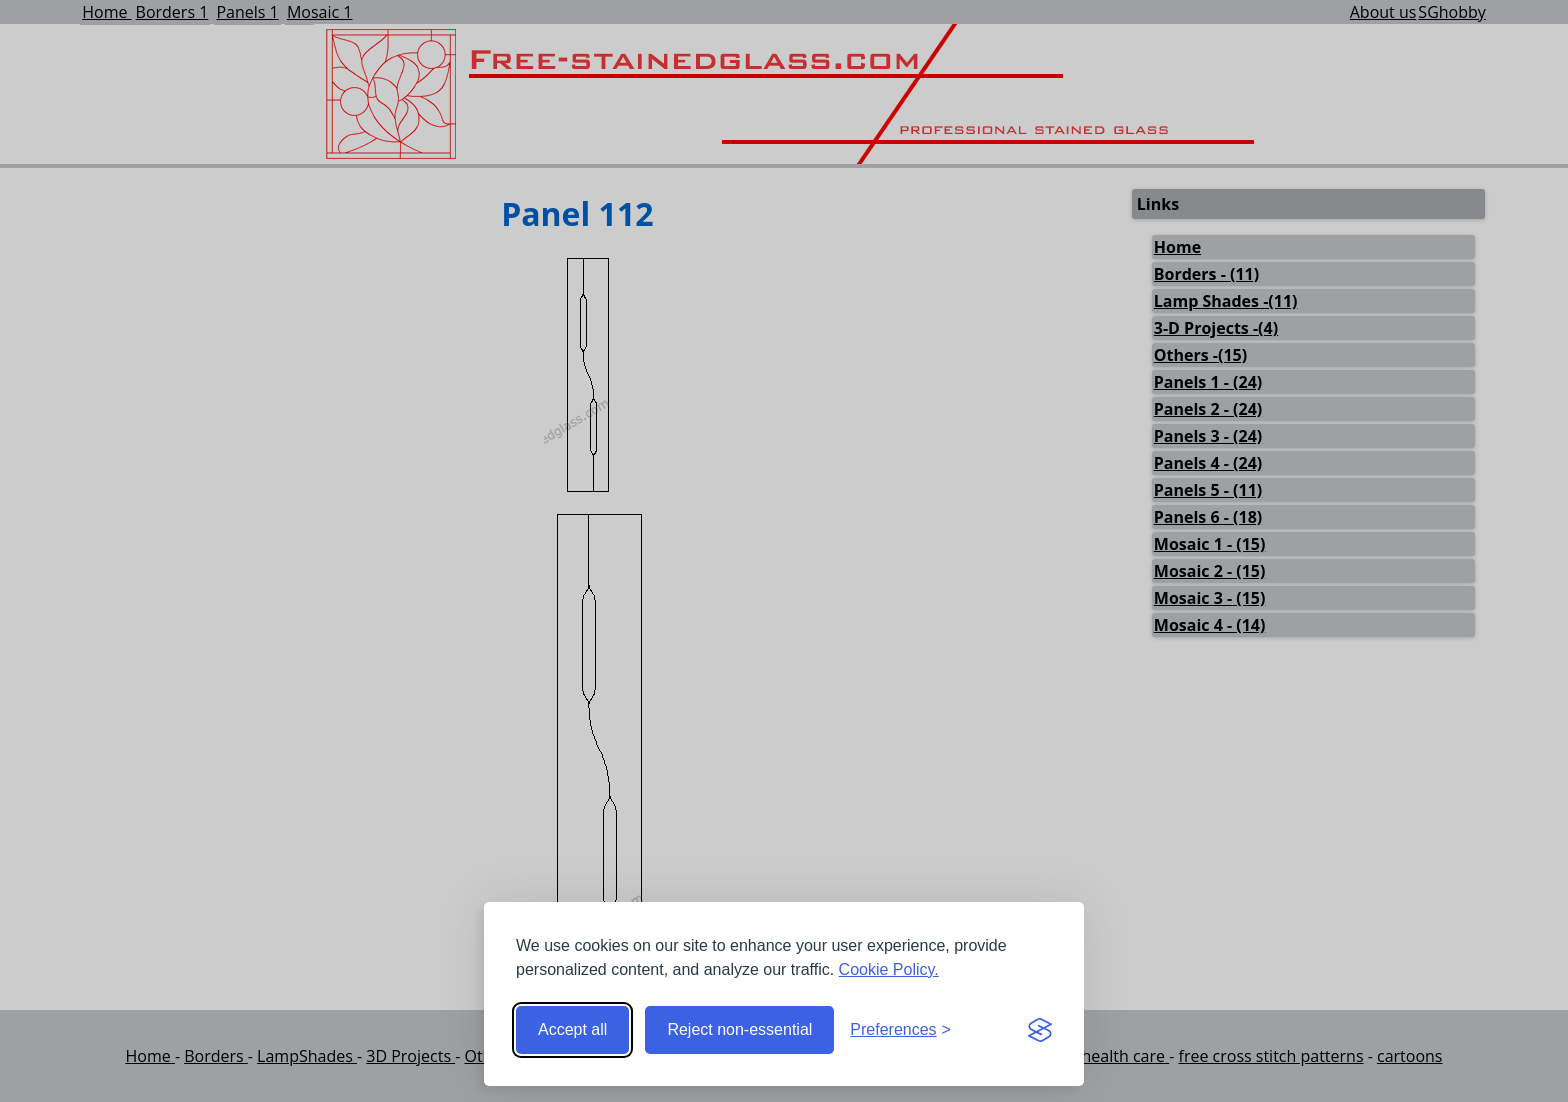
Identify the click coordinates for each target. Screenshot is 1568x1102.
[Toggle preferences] (900, 1030)
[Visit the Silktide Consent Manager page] (1040, 1030)
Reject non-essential (739, 1029)
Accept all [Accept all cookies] (572, 1029)
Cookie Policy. (889, 969)
